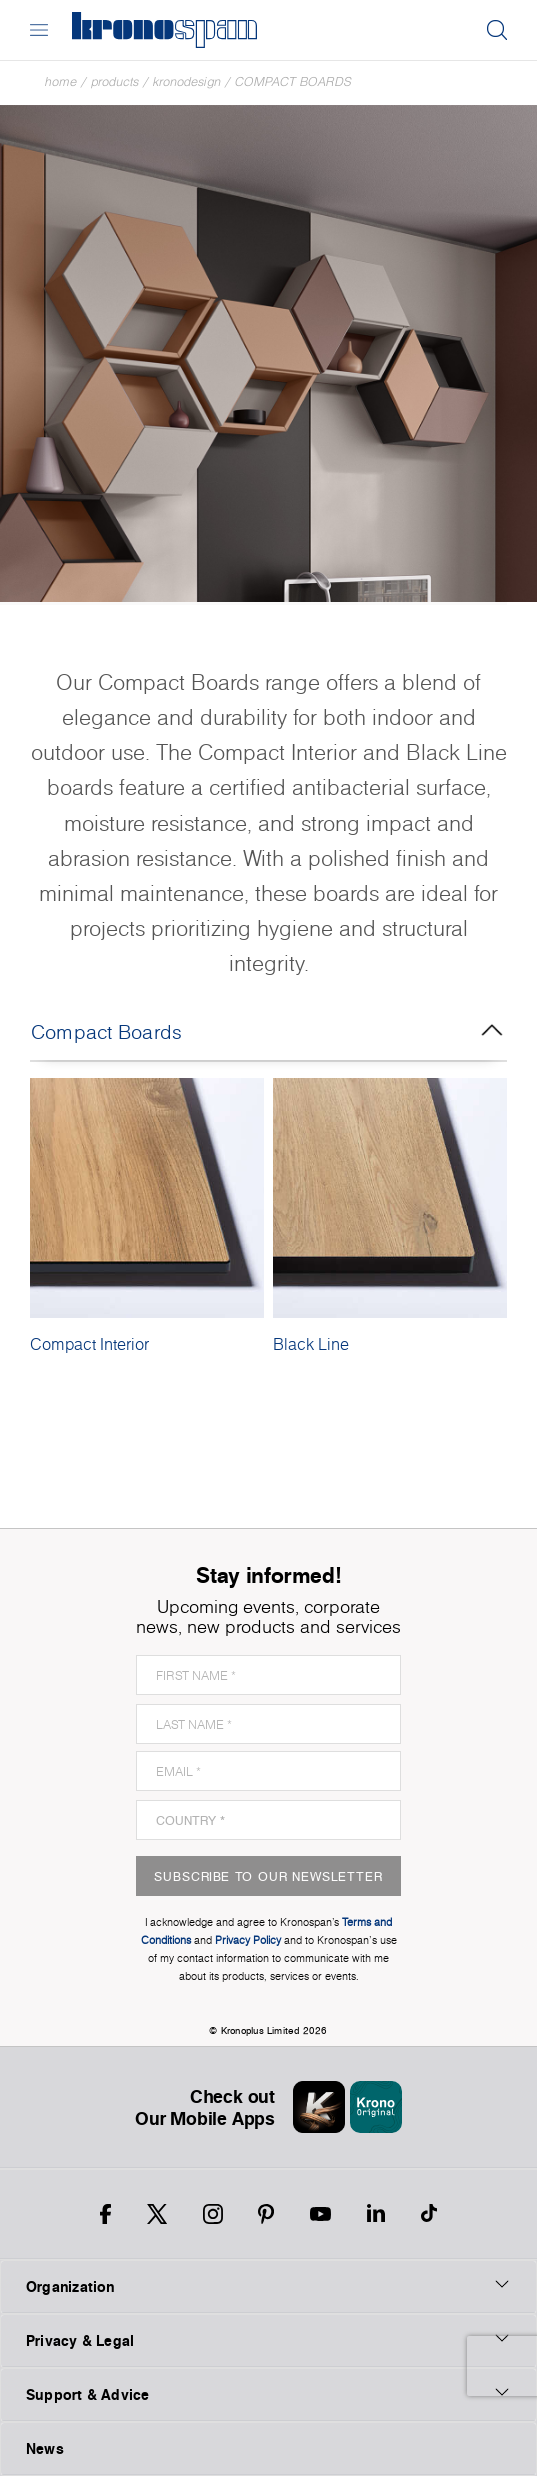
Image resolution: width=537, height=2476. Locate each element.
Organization (268, 2286)
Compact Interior (89, 1344)
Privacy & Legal (268, 2340)
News (45, 2448)
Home (61, 81)
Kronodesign (187, 81)
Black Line (311, 1344)
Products (115, 81)
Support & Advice (268, 2394)
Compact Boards (293, 81)
